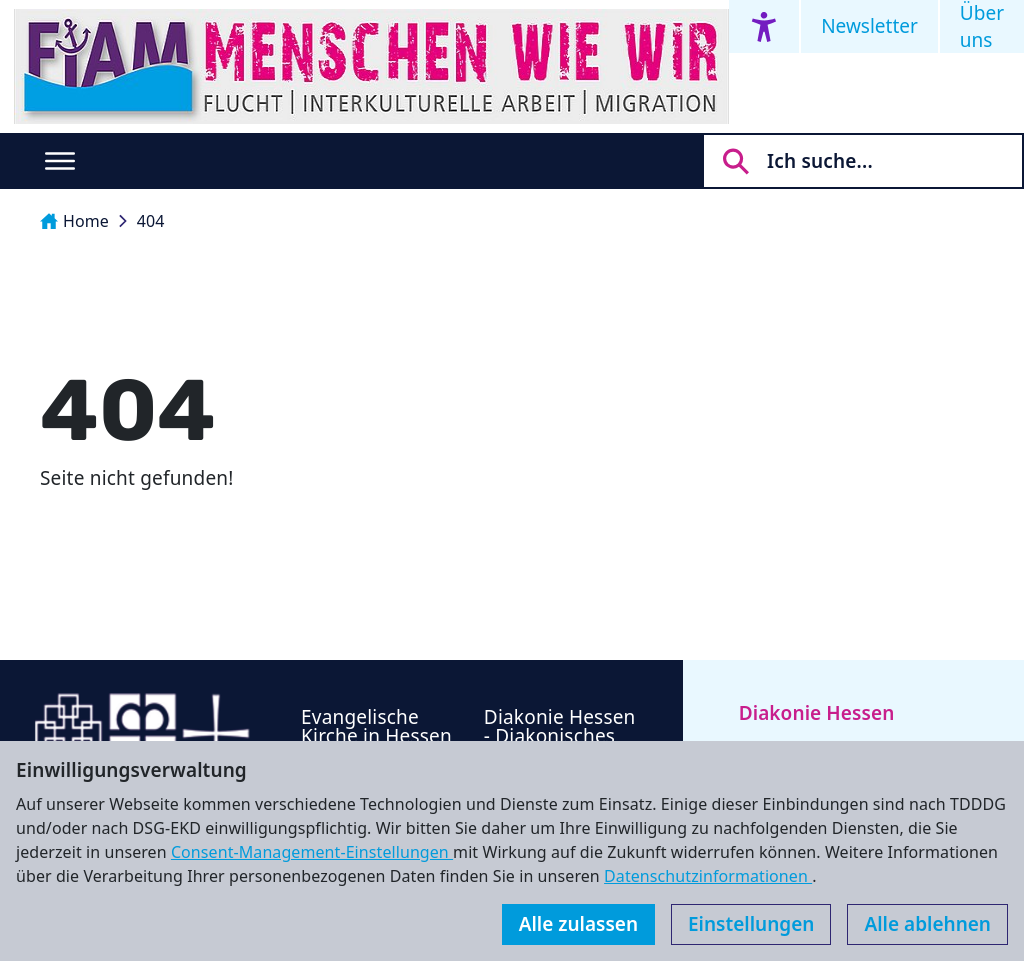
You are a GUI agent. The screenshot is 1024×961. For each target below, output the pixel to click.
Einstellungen (751, 924)
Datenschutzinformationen (708, 876)
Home (74, 221)
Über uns (982, 26)
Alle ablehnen (927, 924)
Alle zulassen (578, 924)
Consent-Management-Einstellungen (312, 852)
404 (151, 221)
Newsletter (869, 26)
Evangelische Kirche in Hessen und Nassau (376, 736)
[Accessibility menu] (764, 26)
